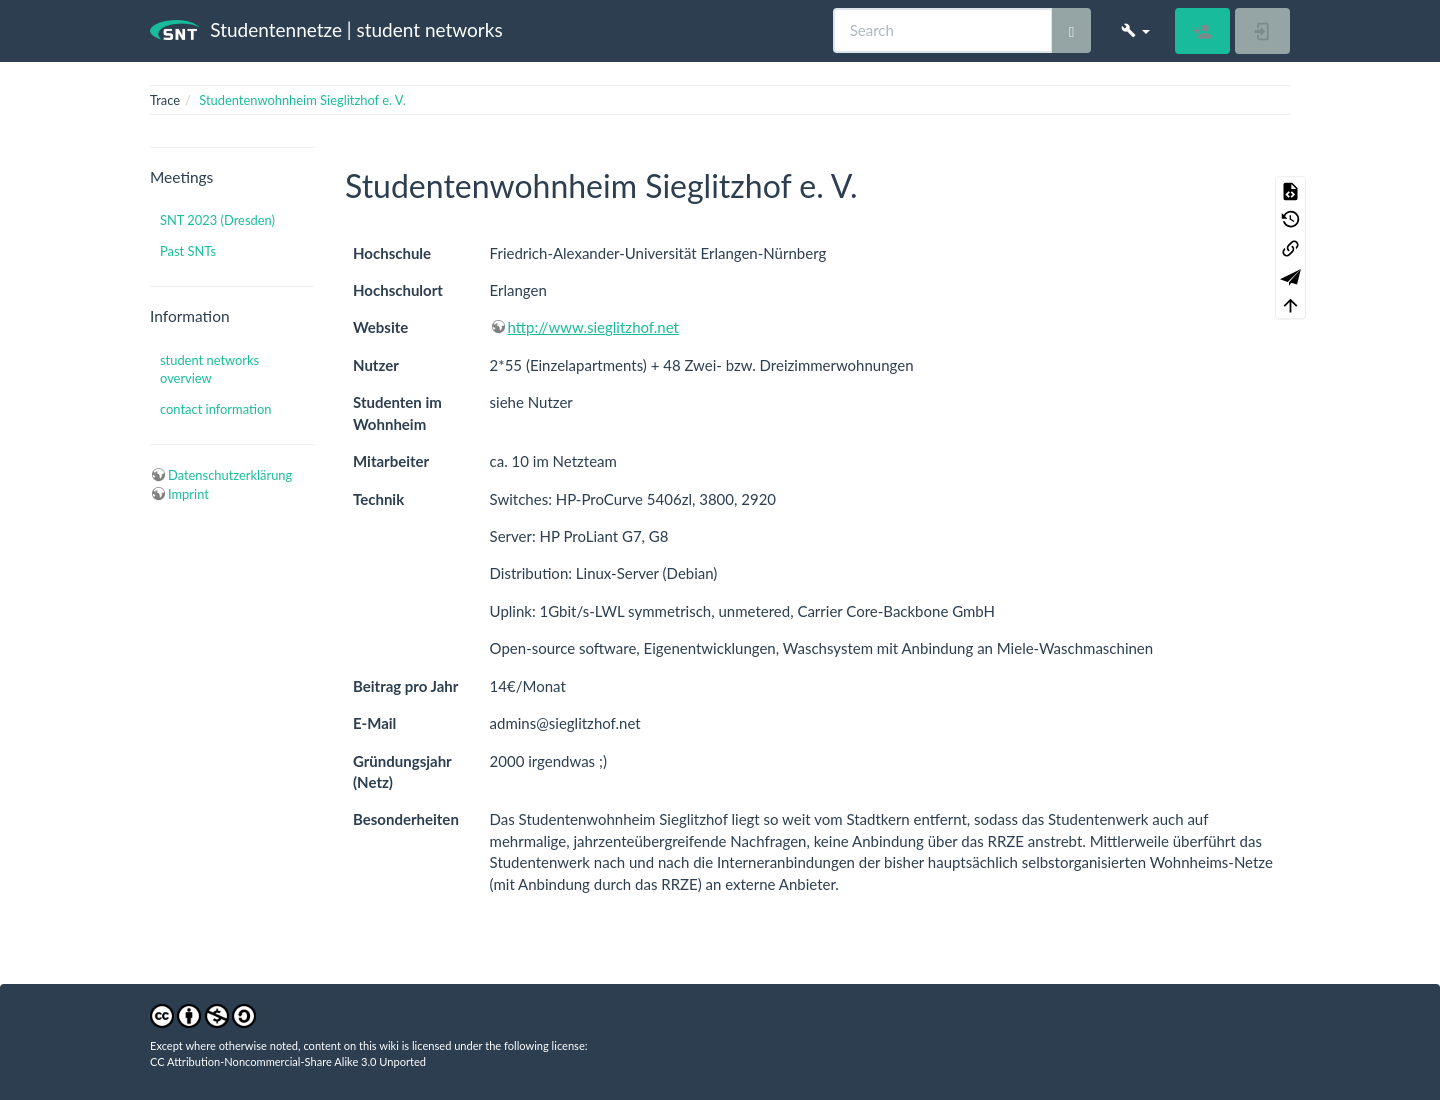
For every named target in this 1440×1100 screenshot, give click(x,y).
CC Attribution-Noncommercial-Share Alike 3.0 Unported (288, 1061)
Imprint (188, 494)
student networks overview (209, 369)
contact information (215, 409)
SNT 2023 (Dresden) (217, 220)
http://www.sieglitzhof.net (593, 327)
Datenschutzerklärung (230, 475)
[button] (1135, 30)
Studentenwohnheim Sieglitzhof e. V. (302, 100)
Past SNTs (188, 251)
